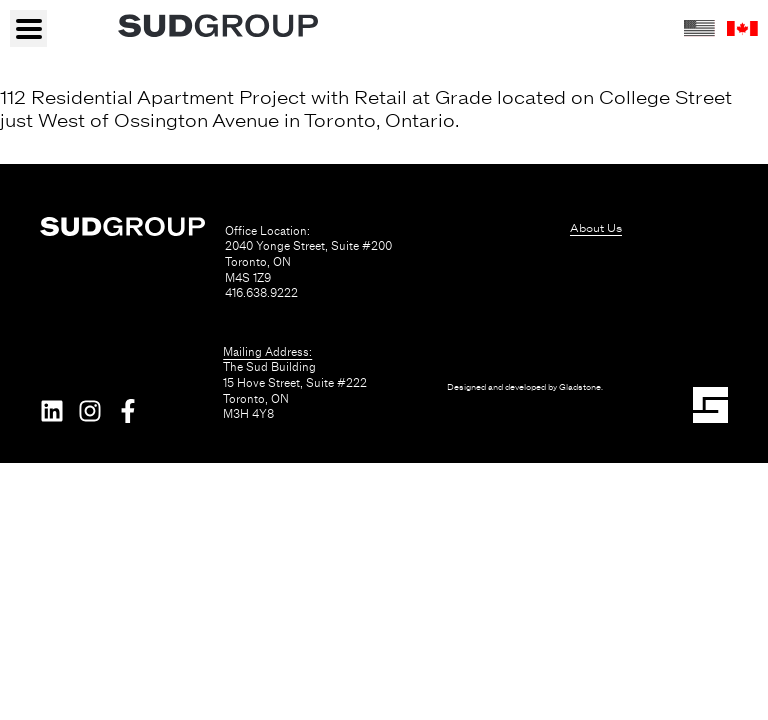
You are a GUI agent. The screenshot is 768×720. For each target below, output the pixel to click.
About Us (596, 228)
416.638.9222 (261, 293)
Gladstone (580, 387)
